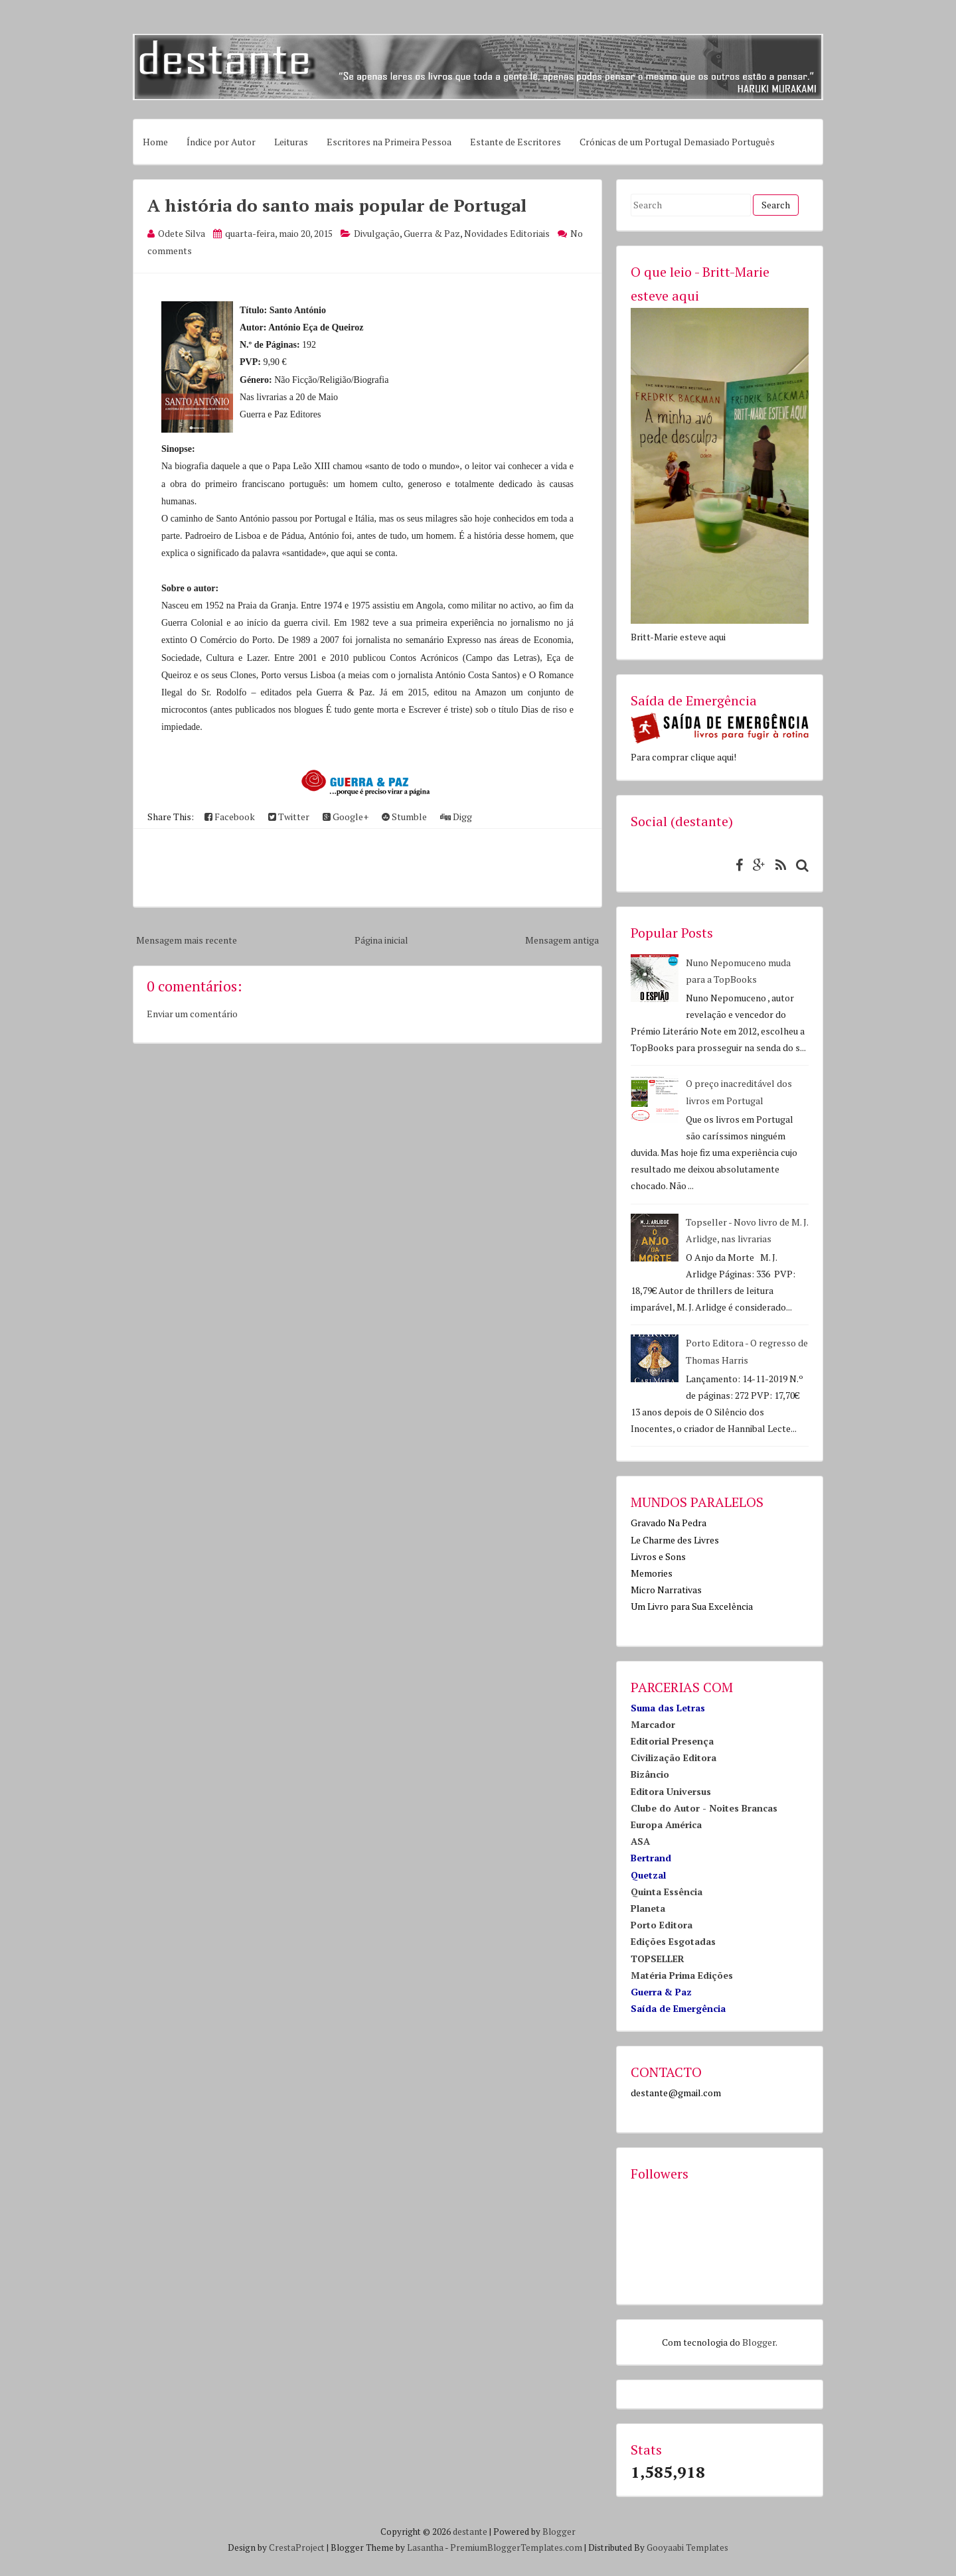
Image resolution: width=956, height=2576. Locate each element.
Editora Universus (671, 1791)
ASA (640, 1841)
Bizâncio (650, 1774)
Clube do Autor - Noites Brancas (704, 1808)
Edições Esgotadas (673, 1941)
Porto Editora (661, 1924)
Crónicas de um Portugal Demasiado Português (677, 141)
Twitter (288, 816)
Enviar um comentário (192, 1013)
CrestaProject (297, 2547)
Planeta (648, 1908)
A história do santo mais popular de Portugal (336, 205)
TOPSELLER (657, 1958)
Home (155, 141)
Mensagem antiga (562, 940)
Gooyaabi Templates (687, 2547)
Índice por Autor (221, 141)
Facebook (229, 816)
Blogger (758, 2342)
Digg (456, 816)
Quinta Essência (666, 1891)
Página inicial (381, 940)
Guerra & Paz (432, 233)
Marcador (653, 1724)
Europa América (666, 1824)
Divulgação (377, 233)
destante (470, 2532)
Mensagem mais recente (186, 940)
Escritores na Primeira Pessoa (389, 141)
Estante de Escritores (515, 141)
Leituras (291, 141)
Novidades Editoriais (507, 233)
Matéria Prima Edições (682, 1975)
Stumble (404, 816)
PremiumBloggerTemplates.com (516, 2547)
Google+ (345, 816)
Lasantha (425, 2547)
